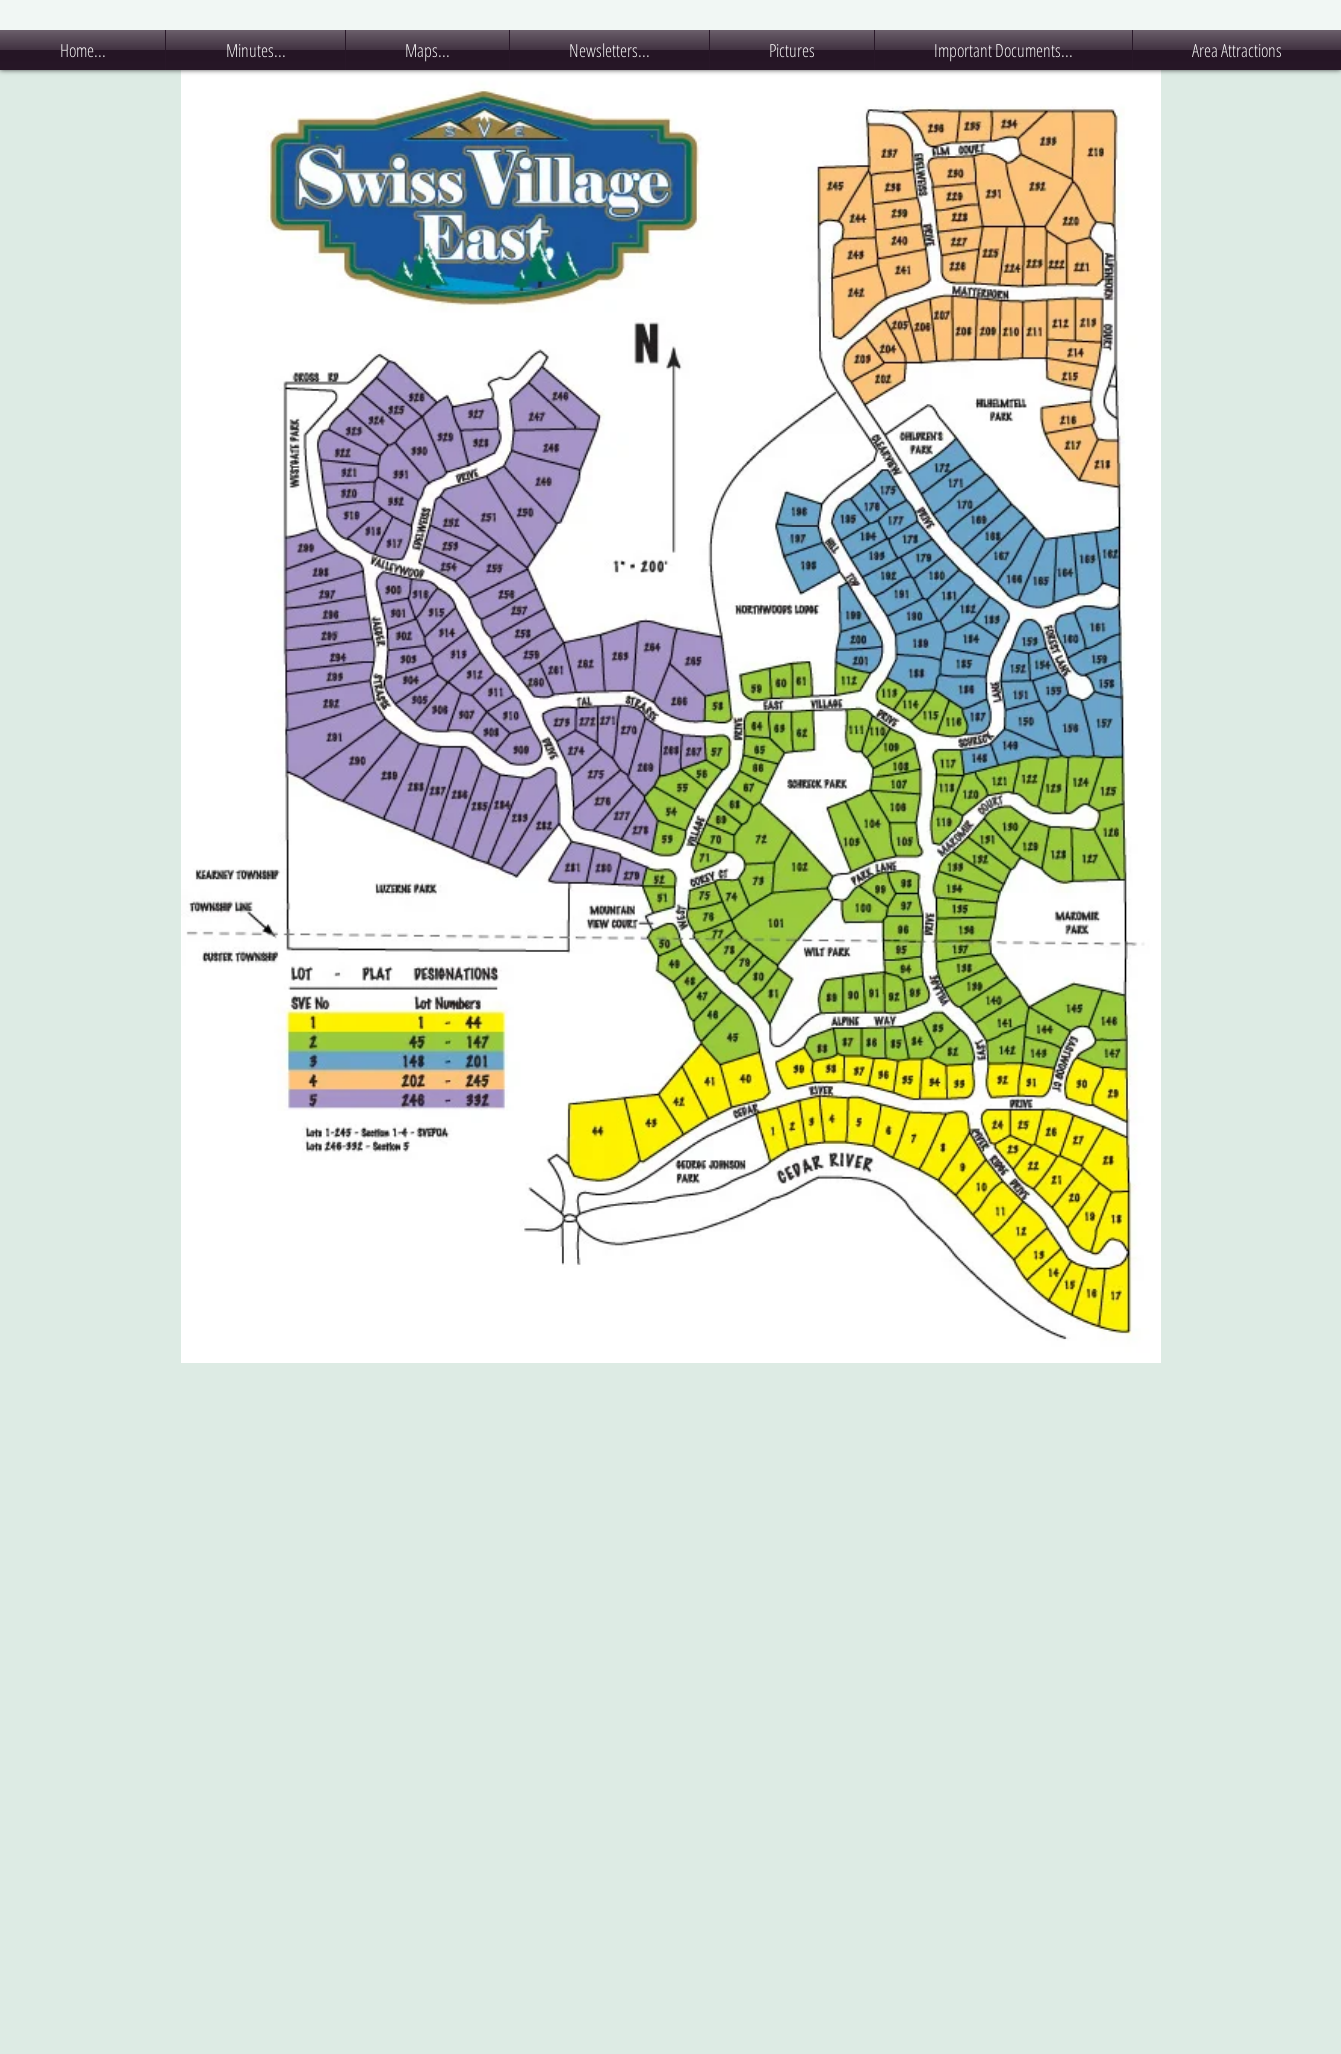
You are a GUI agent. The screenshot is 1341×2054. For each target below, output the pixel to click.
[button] (255, 50)
